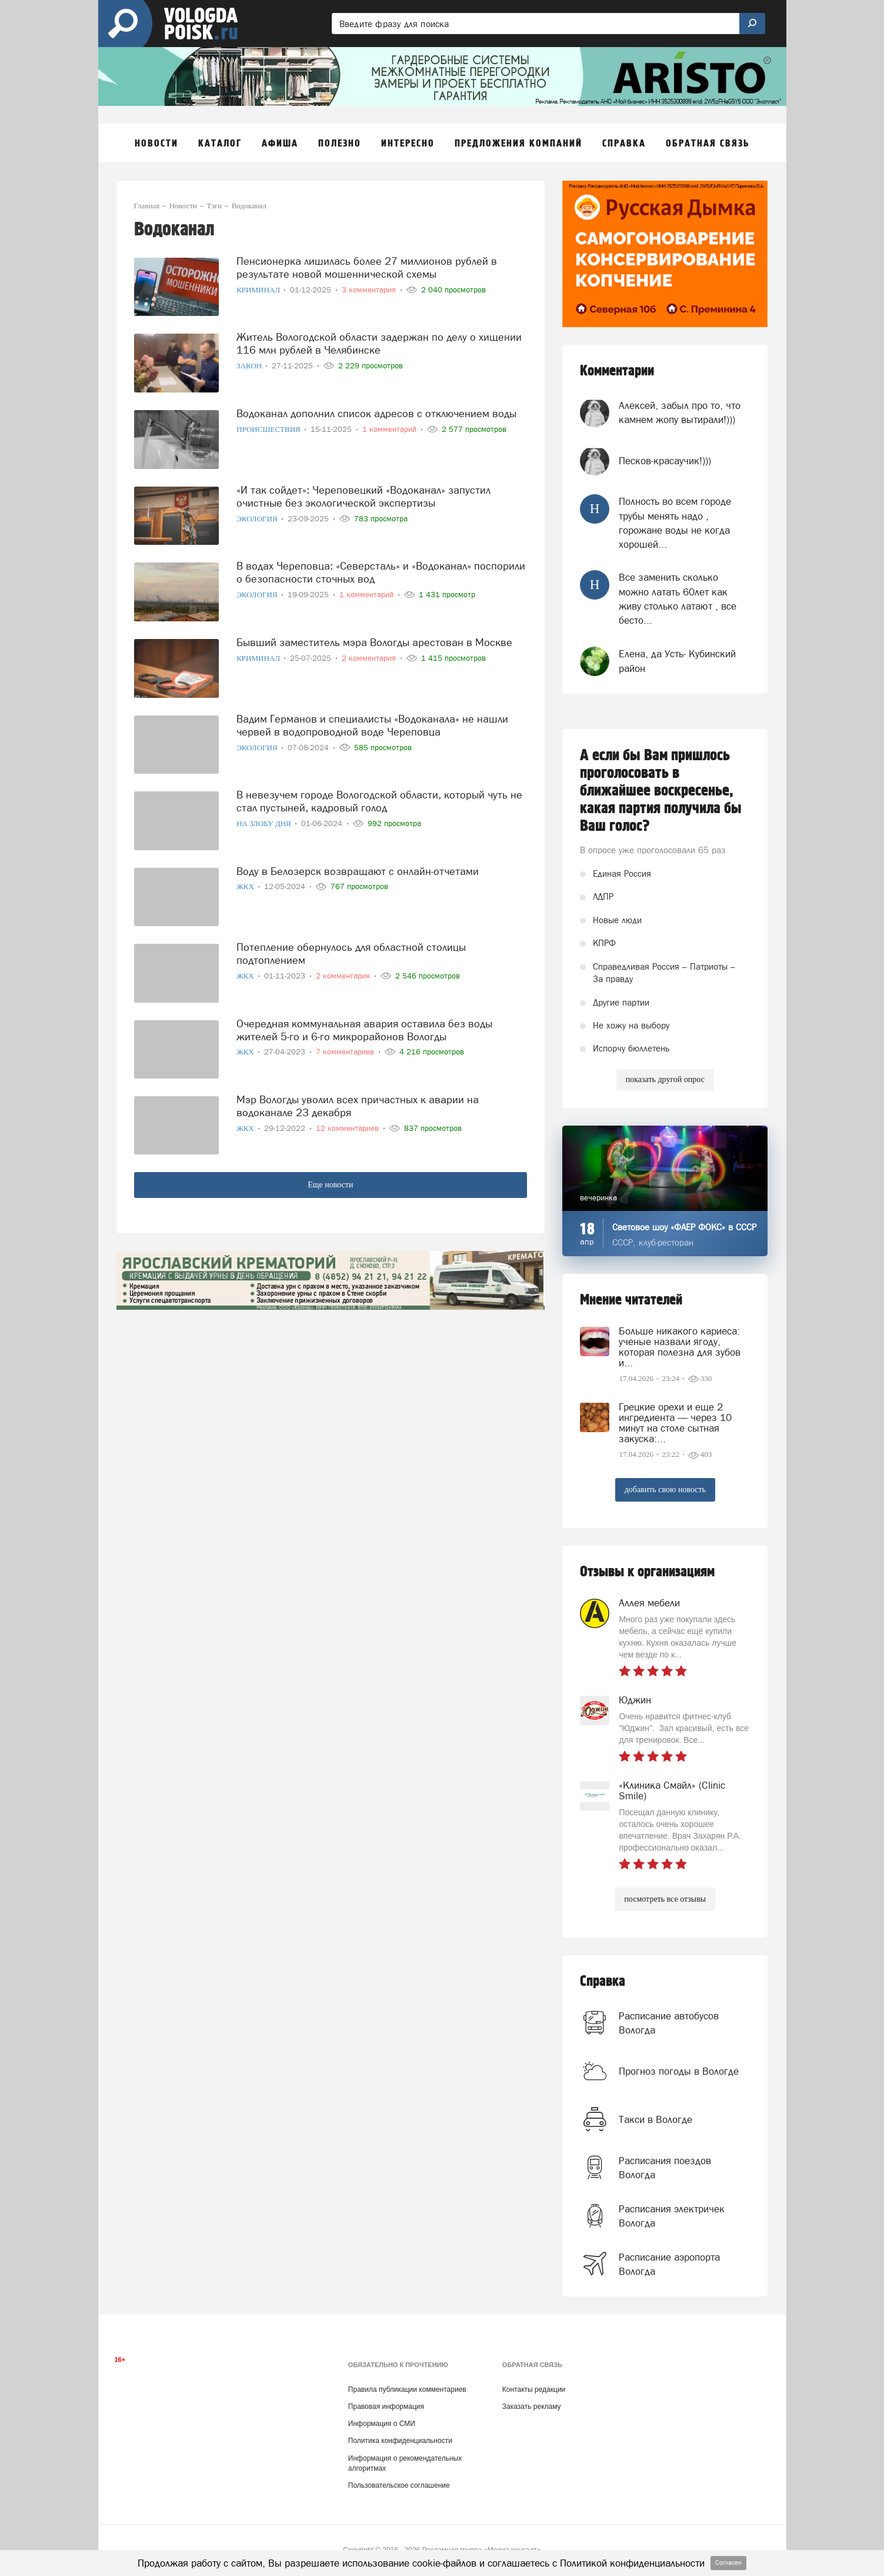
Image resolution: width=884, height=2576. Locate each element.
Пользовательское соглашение (399, 2485)
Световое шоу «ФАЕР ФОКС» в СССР (684, 1227)
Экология (257, 518)
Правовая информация (386, 2406)
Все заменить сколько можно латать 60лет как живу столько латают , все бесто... (677, 598)
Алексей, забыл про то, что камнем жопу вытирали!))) (679, 412)
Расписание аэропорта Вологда (669, 2264)
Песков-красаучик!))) (665, 461)
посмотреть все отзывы (665, 1899)
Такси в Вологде (655, 2119)
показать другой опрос (665, 1079)
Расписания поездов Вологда (665, 2168)
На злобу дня (264, 823)
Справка (602, 1981)
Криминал (259, 289)
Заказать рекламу (531, 2406)
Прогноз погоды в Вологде (679, 2071)
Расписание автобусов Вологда (669, 2023)
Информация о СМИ (381, 2423)
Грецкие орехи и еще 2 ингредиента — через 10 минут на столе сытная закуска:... (675, 1423)
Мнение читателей (631, 1300)
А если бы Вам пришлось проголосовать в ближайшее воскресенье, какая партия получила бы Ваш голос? (661, 791)
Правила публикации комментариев (407, 2389)
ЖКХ (246, 886)
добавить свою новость (665, 1489)
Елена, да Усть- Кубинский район (677, 661)
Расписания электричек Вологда (672, 2216)
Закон (249, 365)
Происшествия (269, 429)
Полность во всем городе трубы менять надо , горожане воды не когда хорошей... (675, 522)
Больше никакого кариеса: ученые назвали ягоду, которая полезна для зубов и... (679, 1347)
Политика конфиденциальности (400, 2441)
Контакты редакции (533, 2389)
